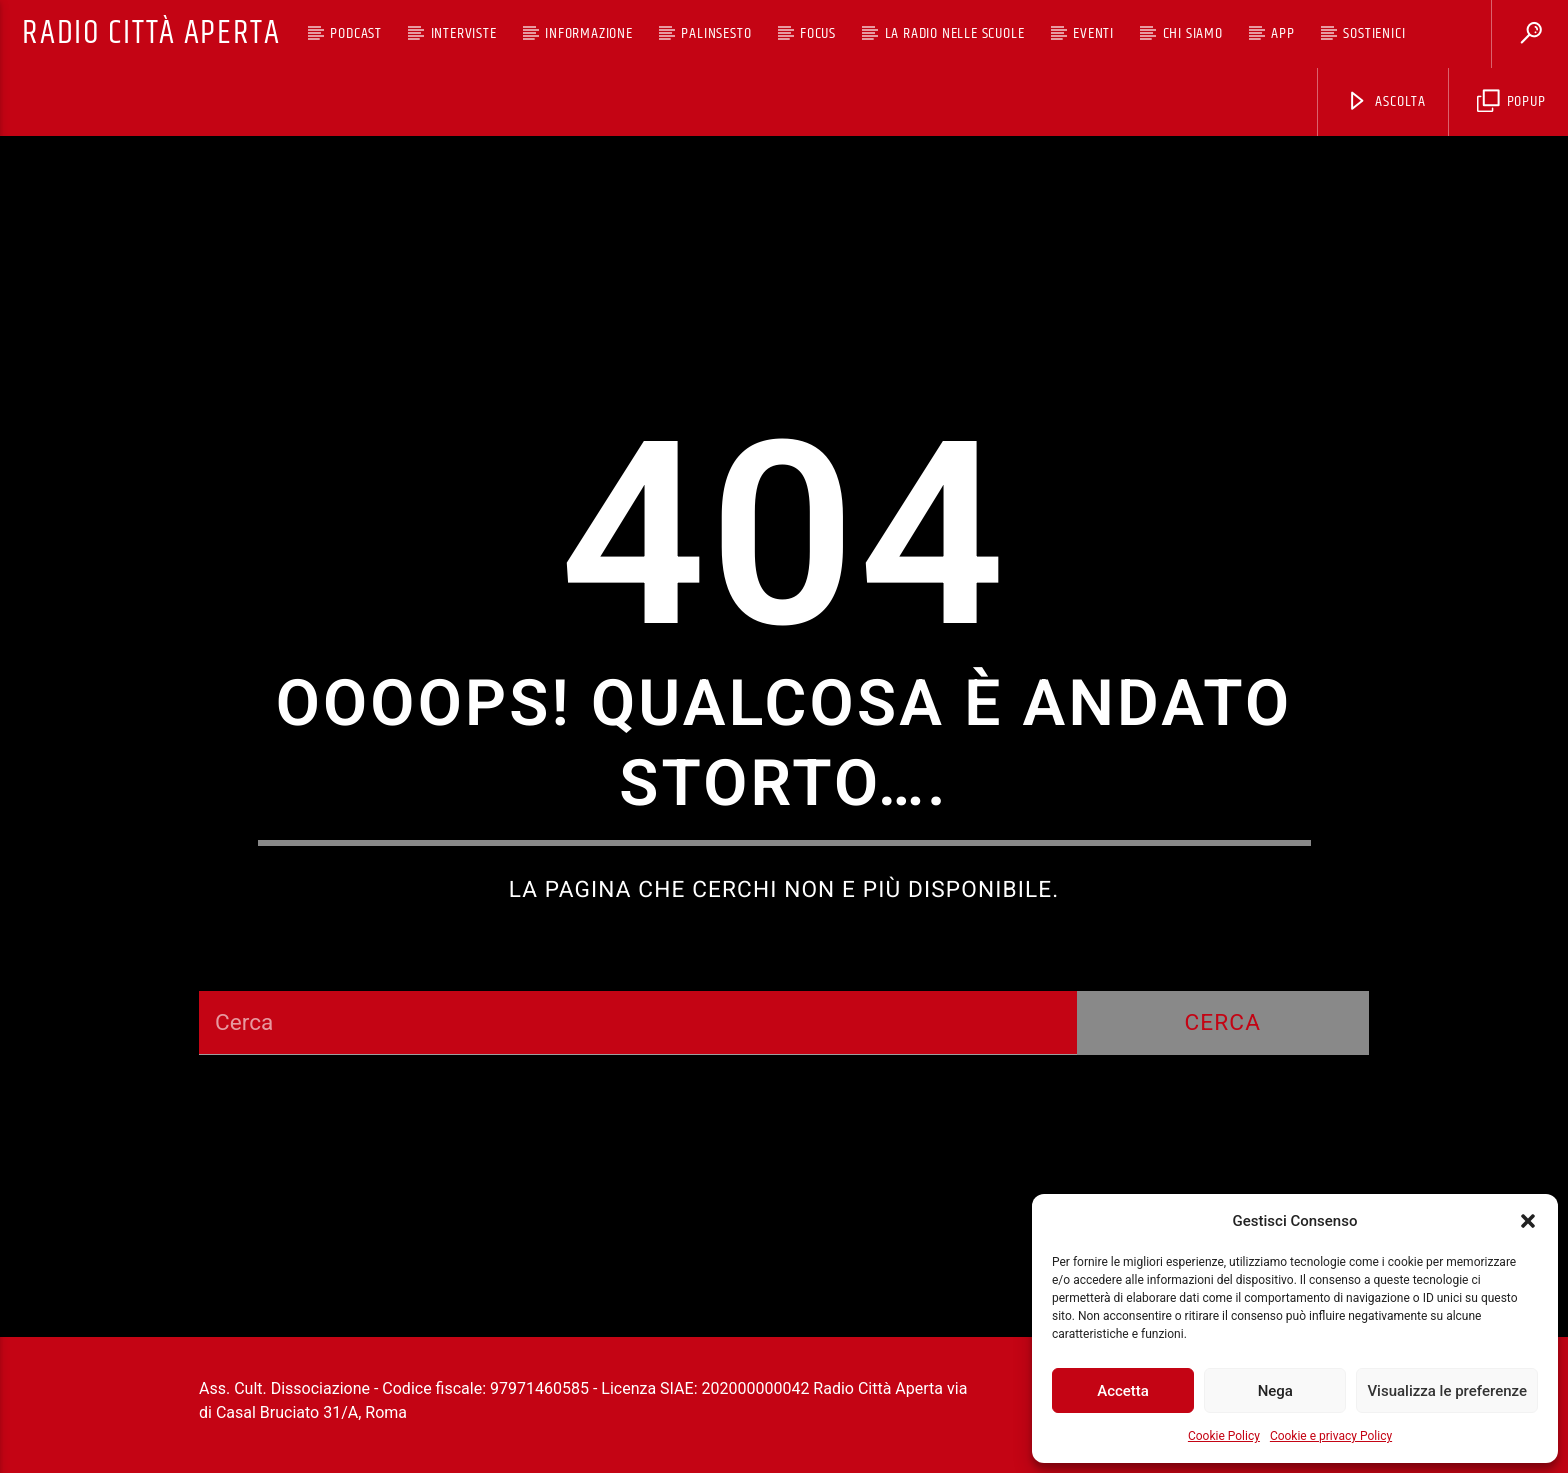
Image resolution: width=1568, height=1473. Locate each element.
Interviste (464, 33)
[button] (1528, 1221)
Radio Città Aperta (151, 33)
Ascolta (1386, 101)
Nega (1275, 1391)
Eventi (1093, 33)
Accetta (1123, 1391)
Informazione (589, 33)
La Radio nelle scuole (955, 33)
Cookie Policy (1224, 1436)
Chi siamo (1193, 33)
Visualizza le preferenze (1447, 1391)
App (1282, 33)
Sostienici (1374, 33)
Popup (1511, 101)
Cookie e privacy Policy (1331, 1436)
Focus (818, 33)
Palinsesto (716, 33)
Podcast (356, 33)
